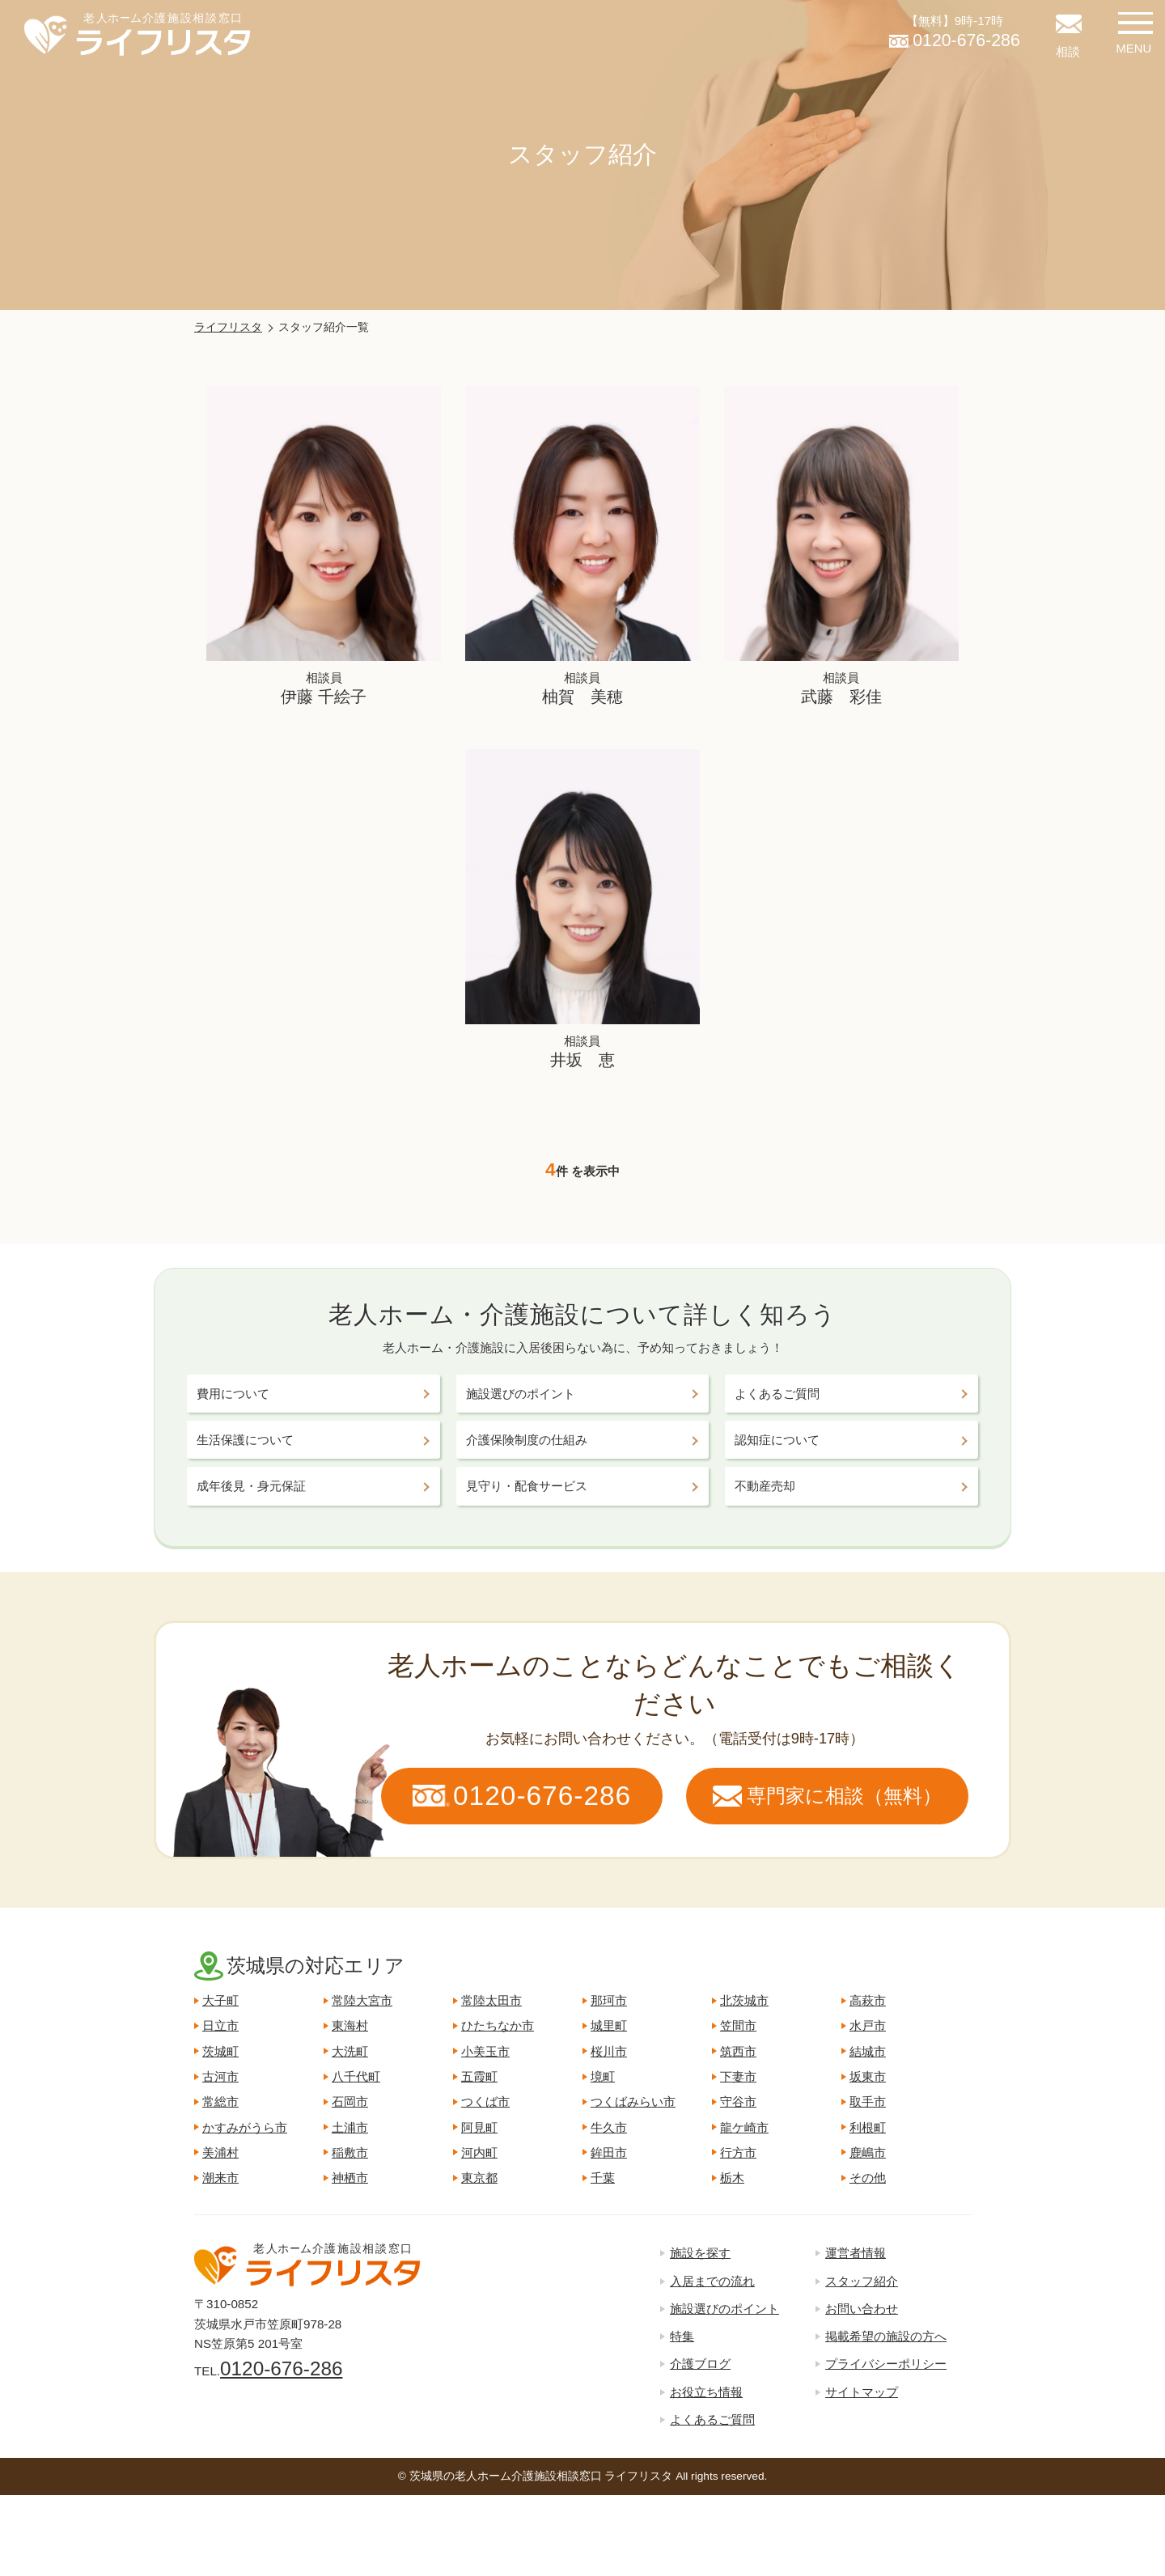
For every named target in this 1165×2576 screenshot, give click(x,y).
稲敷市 (350, 2152)
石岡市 (350, 2101)
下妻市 (738, 2076)
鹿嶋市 (867, 2152)
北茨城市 (744, 2000)
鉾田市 (609, 2152)
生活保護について (245, 1440)
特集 (682, 2336)
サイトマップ (861, 2392)
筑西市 (738, 2051)
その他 (867, 2177)
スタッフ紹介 (861, 2281)
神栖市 (350, 2177)
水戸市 (867, 2025)
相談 (1068, 51)
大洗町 (350, 2051)
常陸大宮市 (362, 2000)
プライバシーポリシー (886, 2364)
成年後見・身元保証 (251, 1486)
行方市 (738, 2152)
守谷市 (738, 2101)
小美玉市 (485, 2051)
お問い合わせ (861, 2308)
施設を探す (700, 2253)
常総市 (220, 2101)
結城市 (867, 2051)
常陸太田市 (491, 2000)
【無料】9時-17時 (955, 33)
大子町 (220, 2000)
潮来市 (220, 2177)
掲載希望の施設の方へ (886, 2336)
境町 (603, 2076)
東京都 (479, 2177)
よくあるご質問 (777, 1393)
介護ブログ (700, 2364)
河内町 (479, 2152)
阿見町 (479, 2127)
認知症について (777, 1440)
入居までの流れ (712, 2281)
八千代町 (356, 2076)
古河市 (220, 2076)
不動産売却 (765, 1486)
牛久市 (609, 2127)
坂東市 (867, 2076)
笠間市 (738, 2025)
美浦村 (220, 2152)
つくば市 (485, 2101)
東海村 (350, 2025)
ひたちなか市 (497, 2025)
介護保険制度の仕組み (526, 1440)
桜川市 (609, 2051)
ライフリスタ (228, 327)
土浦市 (350, 2127)
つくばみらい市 (633, 2101)
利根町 (867, 2127)
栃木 (732, 2177)
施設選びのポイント (520, 1393)
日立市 (220, 2025)
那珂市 (609, 2000)
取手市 (867, 2101)
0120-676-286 (281, 2368)
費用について (233, 1393)
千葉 (603, 2177)
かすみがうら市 (244, 2127)
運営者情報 (855, 2253)
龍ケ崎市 (744, 2127)
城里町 (609, 2025)
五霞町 (479, 2076)
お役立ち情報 (706, 2392)
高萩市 (867, 2000)
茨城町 (220, 2051)
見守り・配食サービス (526, 1486)
